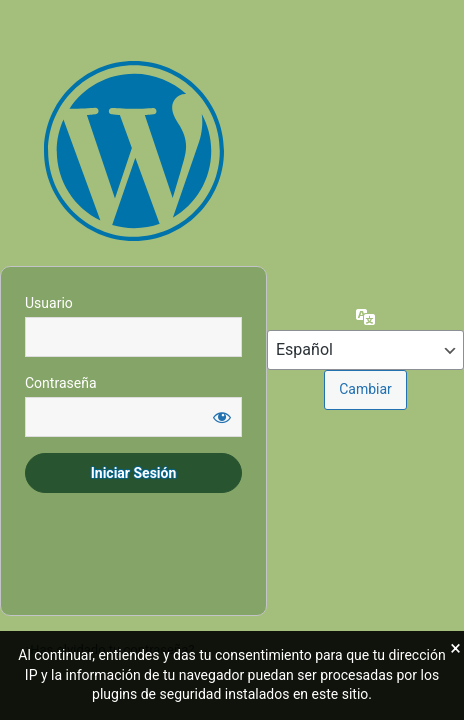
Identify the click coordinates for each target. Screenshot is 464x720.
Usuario (49, 303)
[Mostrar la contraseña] (222, 417)
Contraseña (61, 383)
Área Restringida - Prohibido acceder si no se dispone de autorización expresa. (134, 151)
